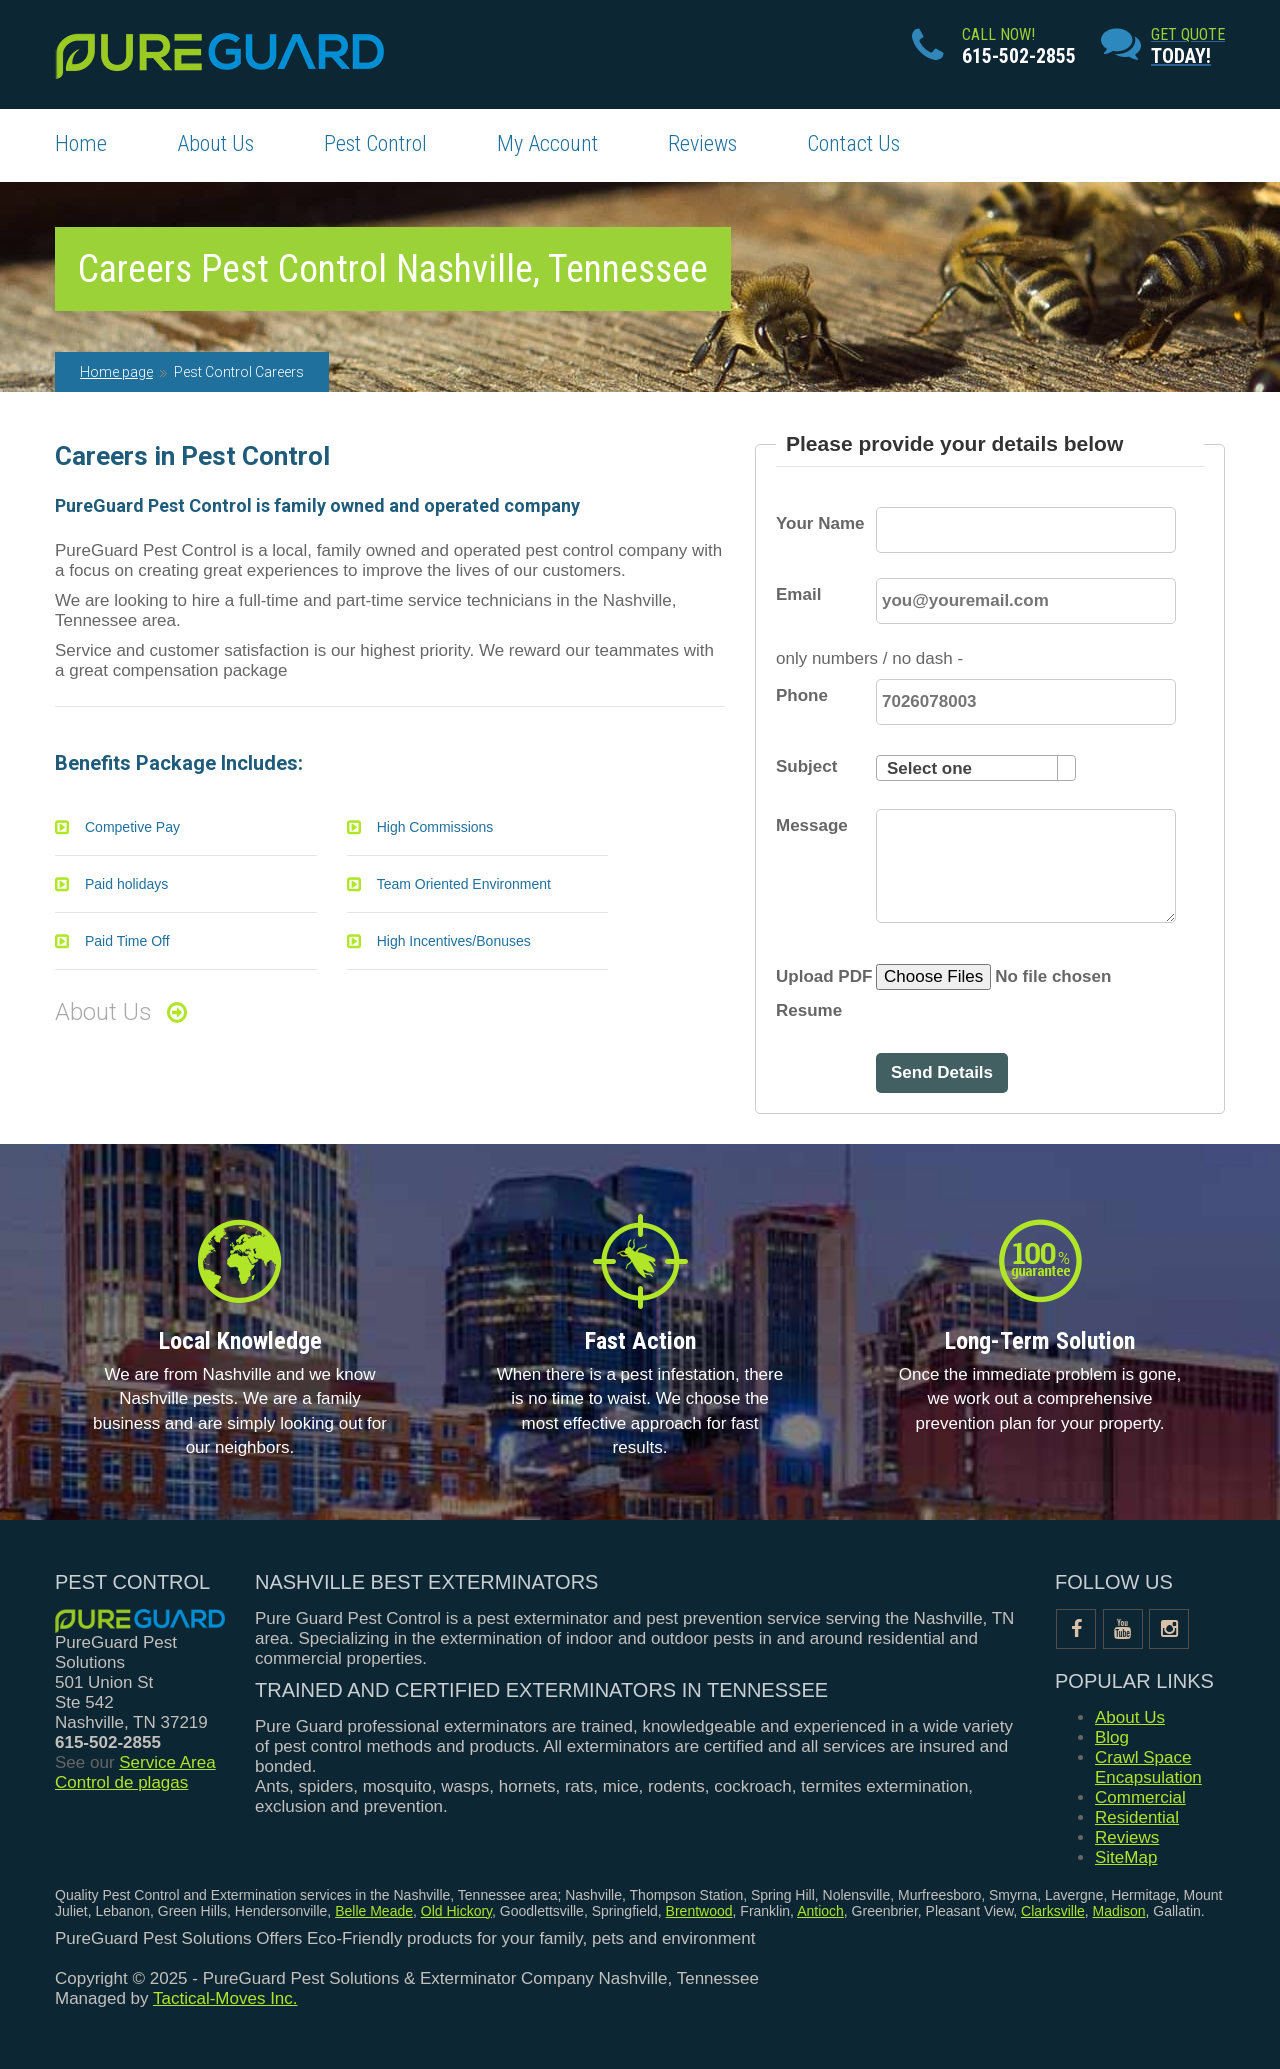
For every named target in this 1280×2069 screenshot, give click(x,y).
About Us (215, 143)
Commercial (1140, 1797)
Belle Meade (374, 1911)
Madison (1119, 1911)
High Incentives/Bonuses (454, 941)
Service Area (167, 1762)
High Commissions (435, 827)
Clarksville (1053, 1911)
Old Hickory (456, 1911)
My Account (547, 143)
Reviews (702, 143)
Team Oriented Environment (464, 884)
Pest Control (375, 143)
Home (81, 143)
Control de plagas (121, 1782)
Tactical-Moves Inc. (225, 1998)
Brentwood (699, 1911)
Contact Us (853, 143)
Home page (116, 372)
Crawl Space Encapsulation (1148, 1767)
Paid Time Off (127, 941)
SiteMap (1126, 1857)
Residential (1137, 1817)
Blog (1112, 1737)
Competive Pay (132, 827)
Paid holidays (126, 884)
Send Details (942, 1072)
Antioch (820, 1911)
